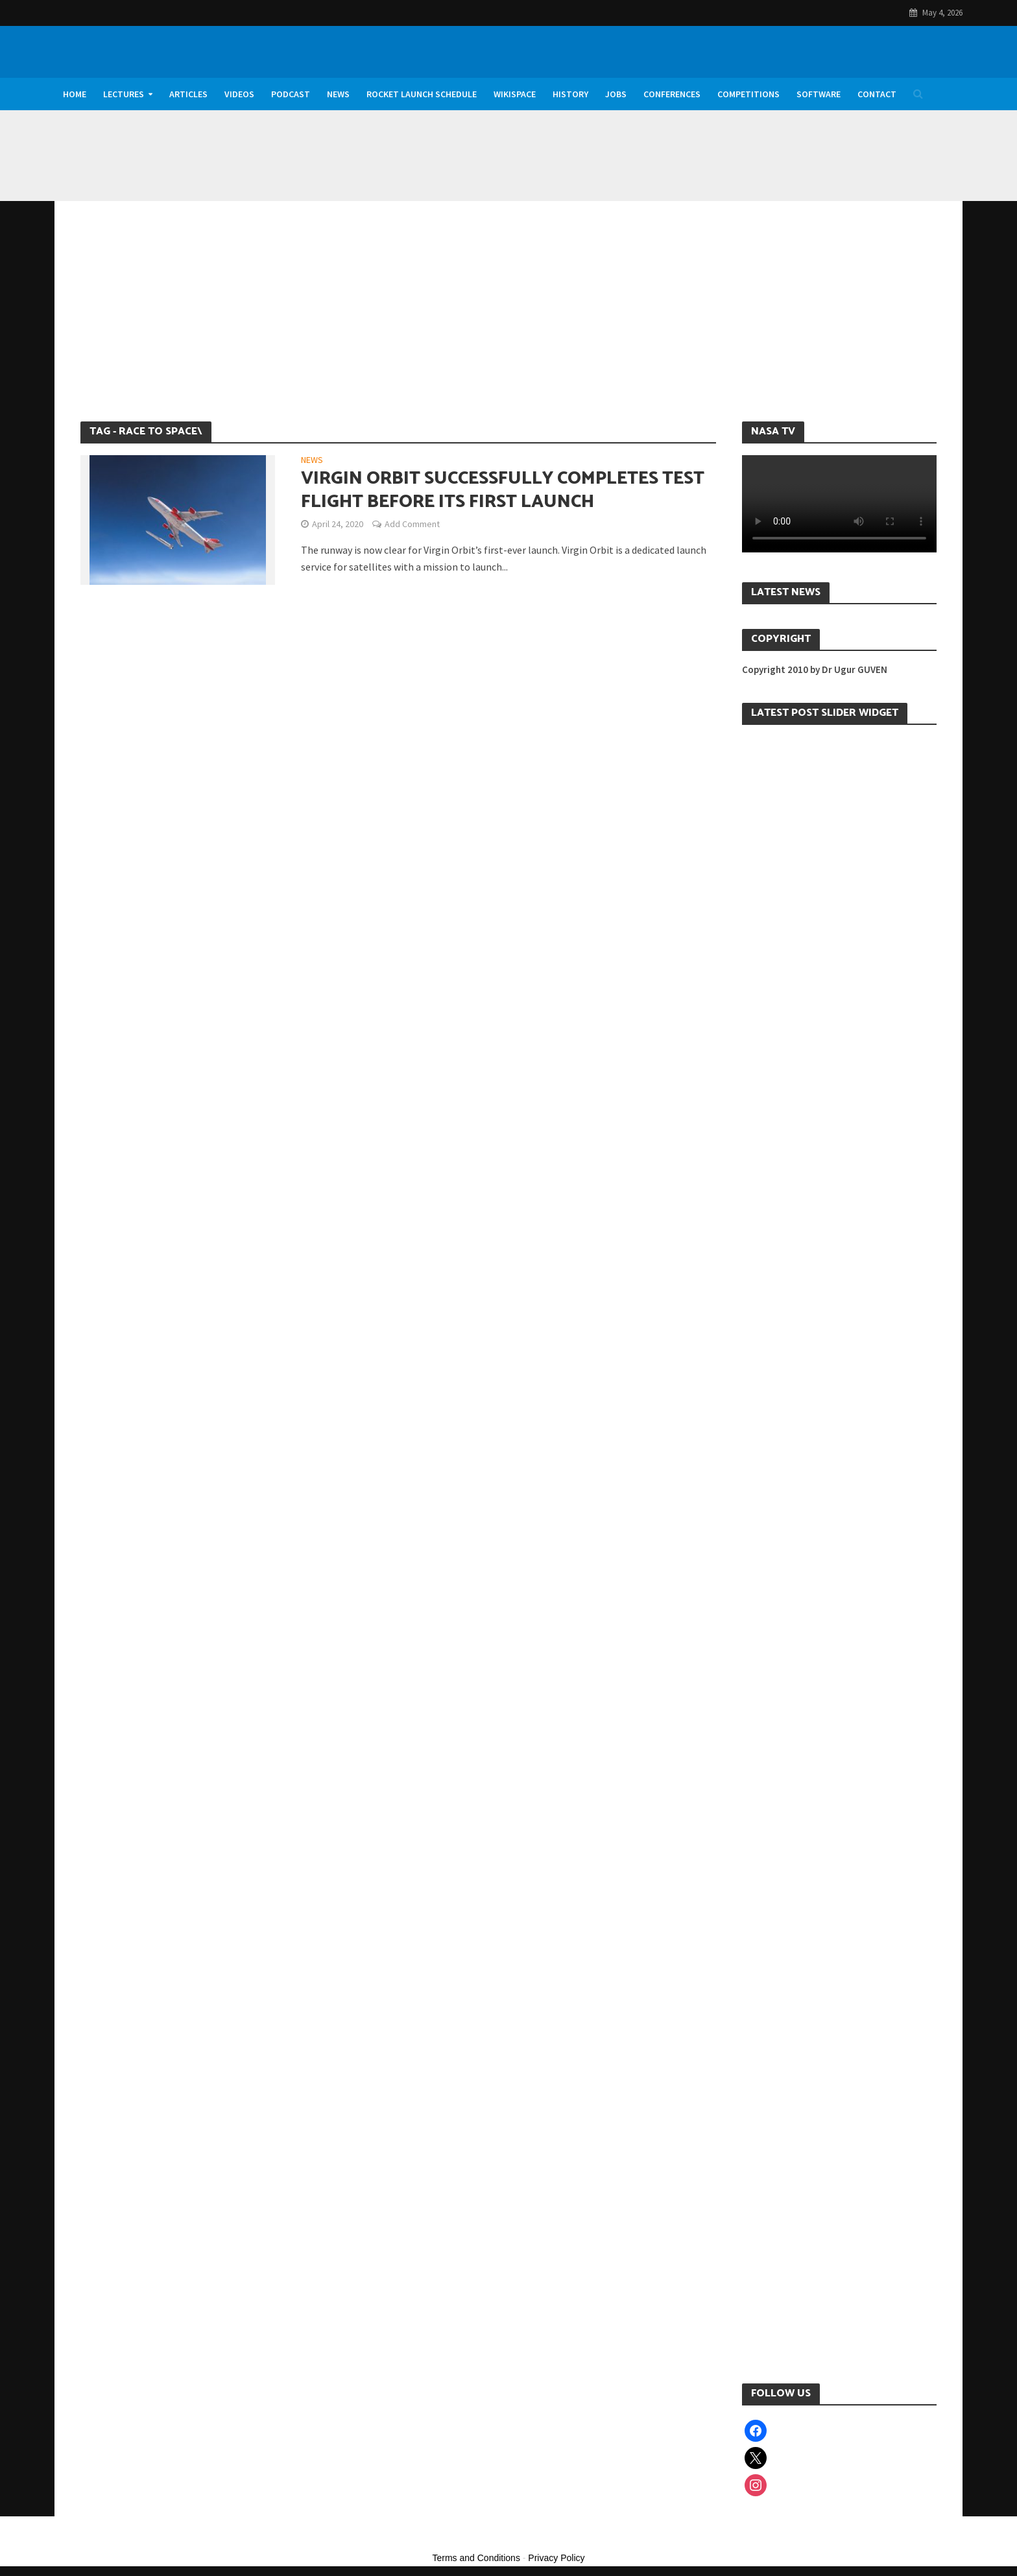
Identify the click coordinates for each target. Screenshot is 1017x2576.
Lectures (123, 94)
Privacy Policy (556, 2558)
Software (818, 94)
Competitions (748, 94)
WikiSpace (515, 94)
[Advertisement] (508, 324)
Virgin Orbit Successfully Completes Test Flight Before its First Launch (502, 490)
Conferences (671, 94)
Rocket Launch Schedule (421, 94)
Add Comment (412, 524)
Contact (876, 94)
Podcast (290, 94)
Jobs (616, 94)
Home (74, 94)
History (570, 94)
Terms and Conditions (476, 2558)
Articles (188, 94)
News (338, 94)
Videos (239, 94)
